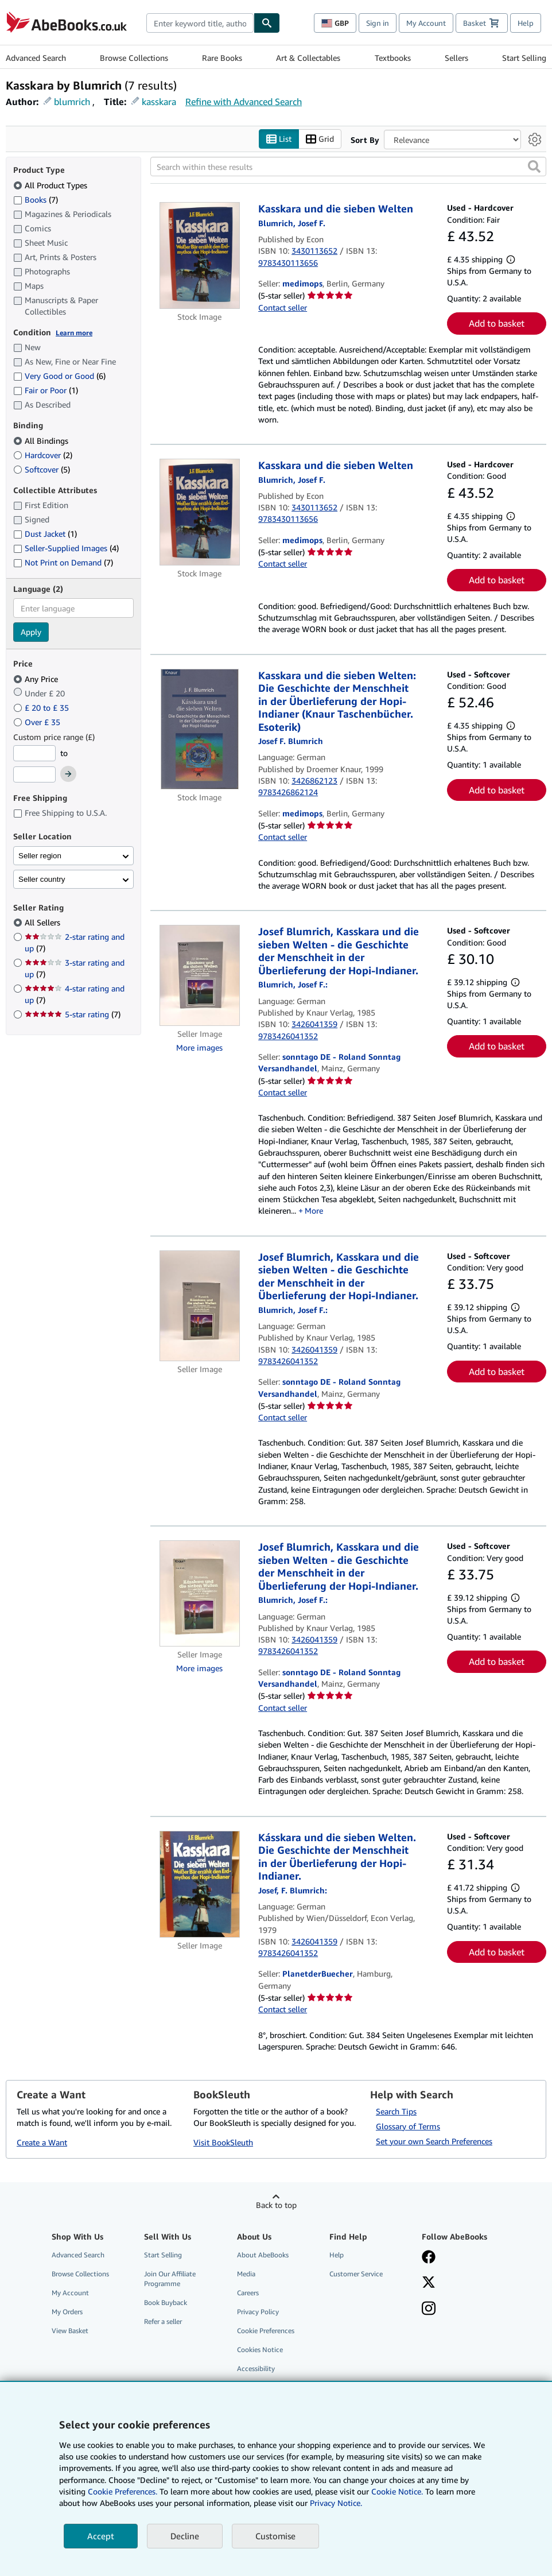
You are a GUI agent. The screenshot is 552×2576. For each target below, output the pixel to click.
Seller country (41, 879)
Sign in (377, 23)
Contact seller (282, 307)
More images (199, 1047)
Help (526, 23)
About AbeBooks (263, 2254)
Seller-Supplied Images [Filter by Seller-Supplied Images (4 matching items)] (66, 548)
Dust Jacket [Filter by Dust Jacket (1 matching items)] (45, 534)
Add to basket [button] (496, 324)
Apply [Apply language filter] (31, 632)
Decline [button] (184, 2536)
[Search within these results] (348, 167)
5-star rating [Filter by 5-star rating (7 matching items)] (72, 1015)
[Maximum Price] (34, 775)
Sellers (456, 58)
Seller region (39, 855)
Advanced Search (36, 58)
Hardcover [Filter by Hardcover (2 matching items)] (42, 455)
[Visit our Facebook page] (429, 2258)
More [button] (314, 1211)
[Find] (266, 23)
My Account (426, 23)
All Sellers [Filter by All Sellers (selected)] (44, 923)
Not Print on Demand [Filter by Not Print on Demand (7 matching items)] (63, 562)
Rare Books (222, 58)
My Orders (67, 2312)
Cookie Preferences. (122, 2491)
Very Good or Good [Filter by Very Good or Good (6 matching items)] (59, 376)
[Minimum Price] (34, 753)
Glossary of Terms (408, 2126)
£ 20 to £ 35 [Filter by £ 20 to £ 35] (42, 707)
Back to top (276, 2205)
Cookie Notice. (397, 2491)
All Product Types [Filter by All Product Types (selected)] (51, 185)
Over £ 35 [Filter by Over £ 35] (38, 722)
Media (246, 2273)
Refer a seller (163, 2322)
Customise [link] (275, 2536)
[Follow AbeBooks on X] (429, 2283)
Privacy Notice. (336, 2503)
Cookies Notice (260, 2350)
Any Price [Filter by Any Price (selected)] (36, 679)
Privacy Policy (258, 2312)
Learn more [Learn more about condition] (74, 332)
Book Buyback (165, 2303)
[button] (534, 167)
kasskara (159, 101)
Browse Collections (134, 58)
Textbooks (393, 58)
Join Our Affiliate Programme (170, 2278)
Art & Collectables (308, 58)
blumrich (72, 101)
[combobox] (200, 23)
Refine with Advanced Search (243, 101)
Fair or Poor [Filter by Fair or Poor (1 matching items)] (45, 391)
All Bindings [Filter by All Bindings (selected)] (42, 441)
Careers (248, 2292)
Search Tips (396, 2111)
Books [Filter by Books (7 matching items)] (35, 199)
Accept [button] (100, 2536)
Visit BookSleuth (223, 2143)
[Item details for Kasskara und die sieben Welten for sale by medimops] (200, 256)
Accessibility (256, 2369)
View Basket (70, 2331)
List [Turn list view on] (278, 139)
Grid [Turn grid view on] (320, 139)
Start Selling (524, 58)
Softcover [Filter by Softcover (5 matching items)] (41, 469)
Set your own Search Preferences (434, 2141)
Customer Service (356, 2273)
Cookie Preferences (265, 2331)
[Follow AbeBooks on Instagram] (429, 2310)
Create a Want (42, 2143)
